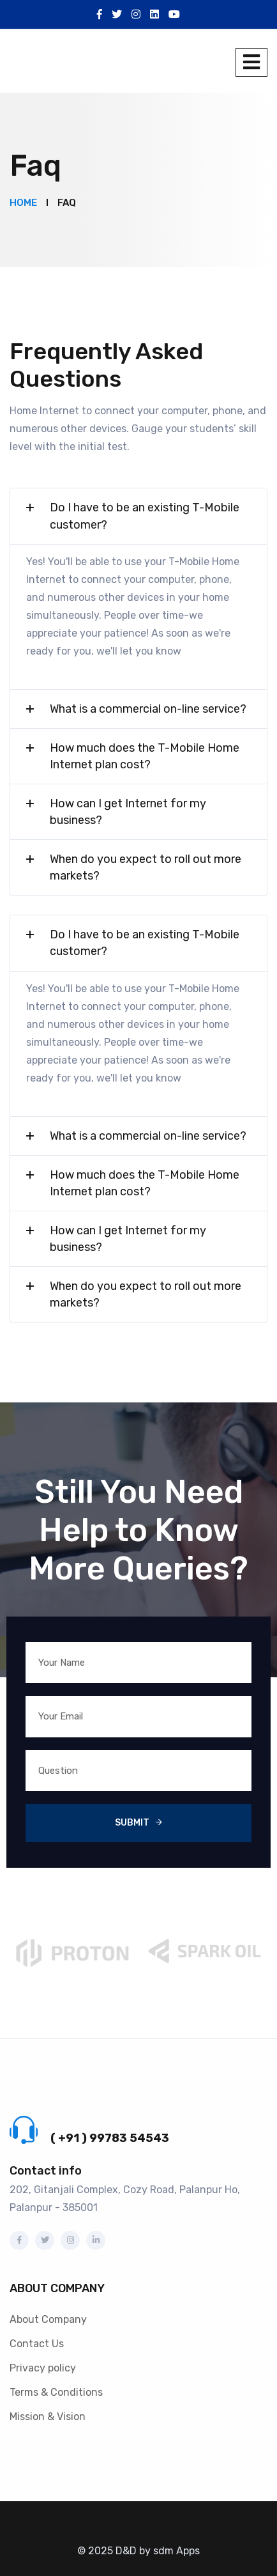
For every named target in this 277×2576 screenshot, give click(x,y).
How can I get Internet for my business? (128, 811)
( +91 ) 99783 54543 (109, 2138)
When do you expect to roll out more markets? (145, 867)
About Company (48, 2319)
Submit (132, 1822)
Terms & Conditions (56, 2392)
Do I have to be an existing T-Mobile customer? (144, 515)
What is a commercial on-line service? (148, 709)
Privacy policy (43, 2368)
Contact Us (37, 2344)
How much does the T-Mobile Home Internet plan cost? (144, 756)
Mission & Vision (48, 2416)
